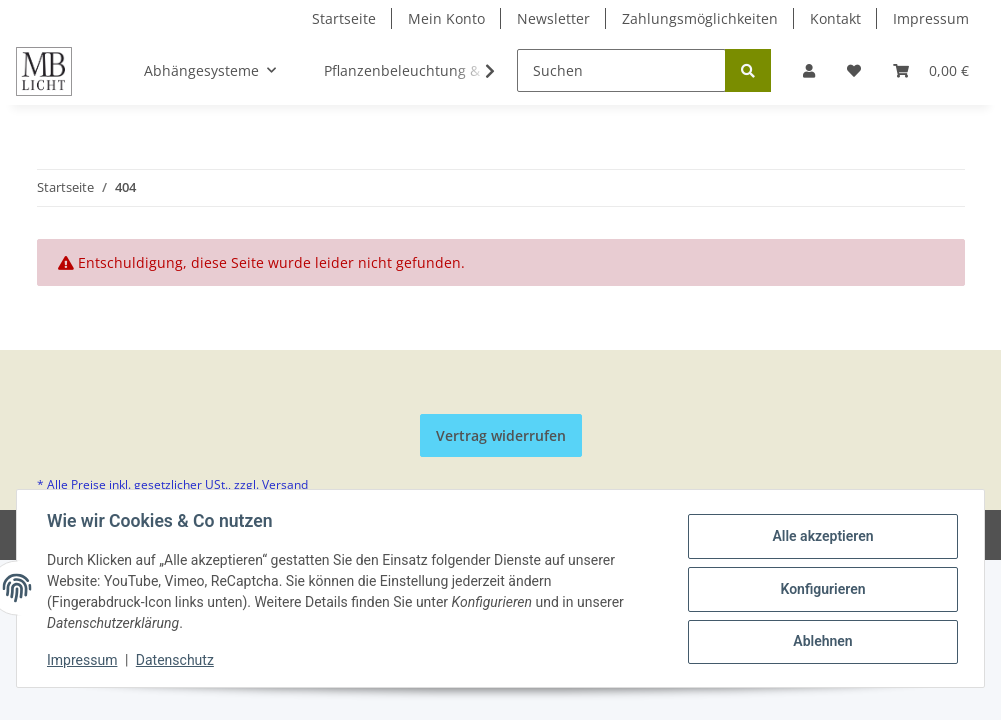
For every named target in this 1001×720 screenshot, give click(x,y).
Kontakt (835, 18)
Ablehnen (820, 641)
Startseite (344, 18)
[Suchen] (621, 70)
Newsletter (553, 18)
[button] (809, 70)
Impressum (931, 18)
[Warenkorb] (931, 70)
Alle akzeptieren (820, 537)
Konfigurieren (820, 589)
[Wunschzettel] (854, 70)
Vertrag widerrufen (501, 435)
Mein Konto (446, 18)
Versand (285, 484)
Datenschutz (177, 660)
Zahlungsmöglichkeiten (700, 18)
